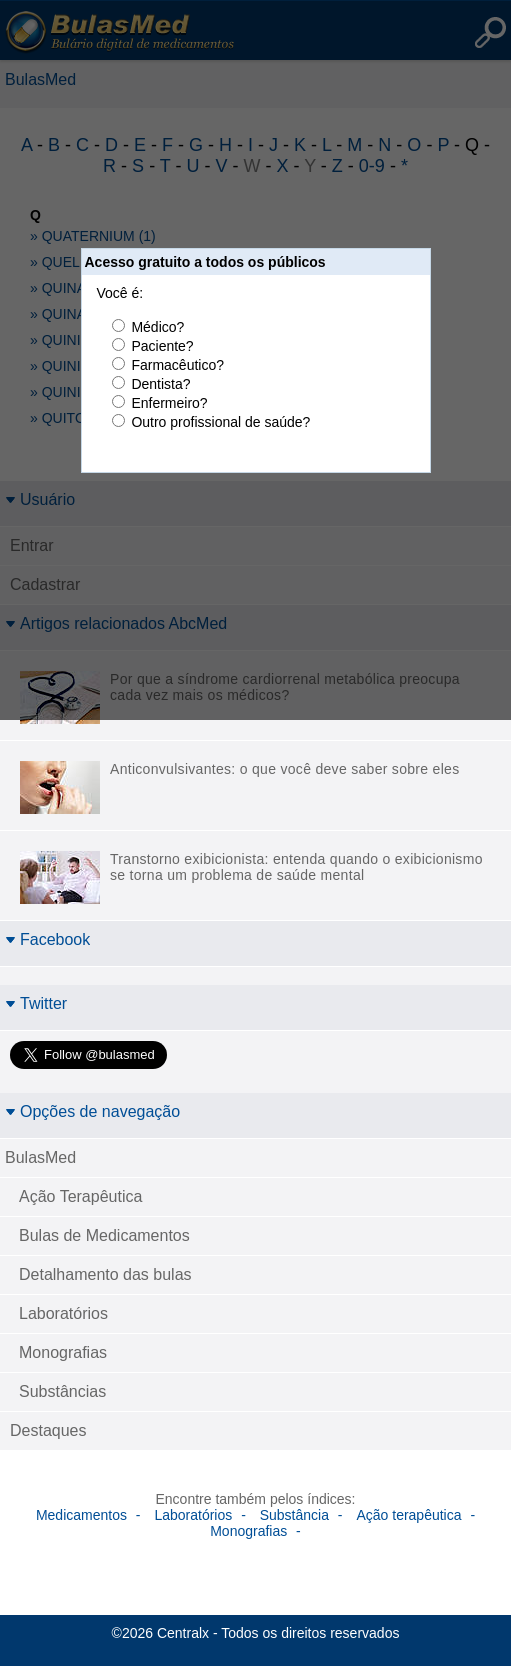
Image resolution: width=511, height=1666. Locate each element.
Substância (294, 1515)
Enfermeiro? (169, 403)
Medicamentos (81, 1515)
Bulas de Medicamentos (104, 1235)
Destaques (48, 1430)
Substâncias (62, 1391)
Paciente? (162, 346)
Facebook (47, 939)
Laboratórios (63, 1313)
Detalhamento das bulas (105, 1274)
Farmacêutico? (177, 365)
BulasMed (40, 1157)
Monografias (63, 1352)
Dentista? (160, 384)
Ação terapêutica (408, 1515)
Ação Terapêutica (80, 1196)
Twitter (36, 1003)
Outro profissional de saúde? (220, 422)
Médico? (157, 327)
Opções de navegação (92, 1111)
